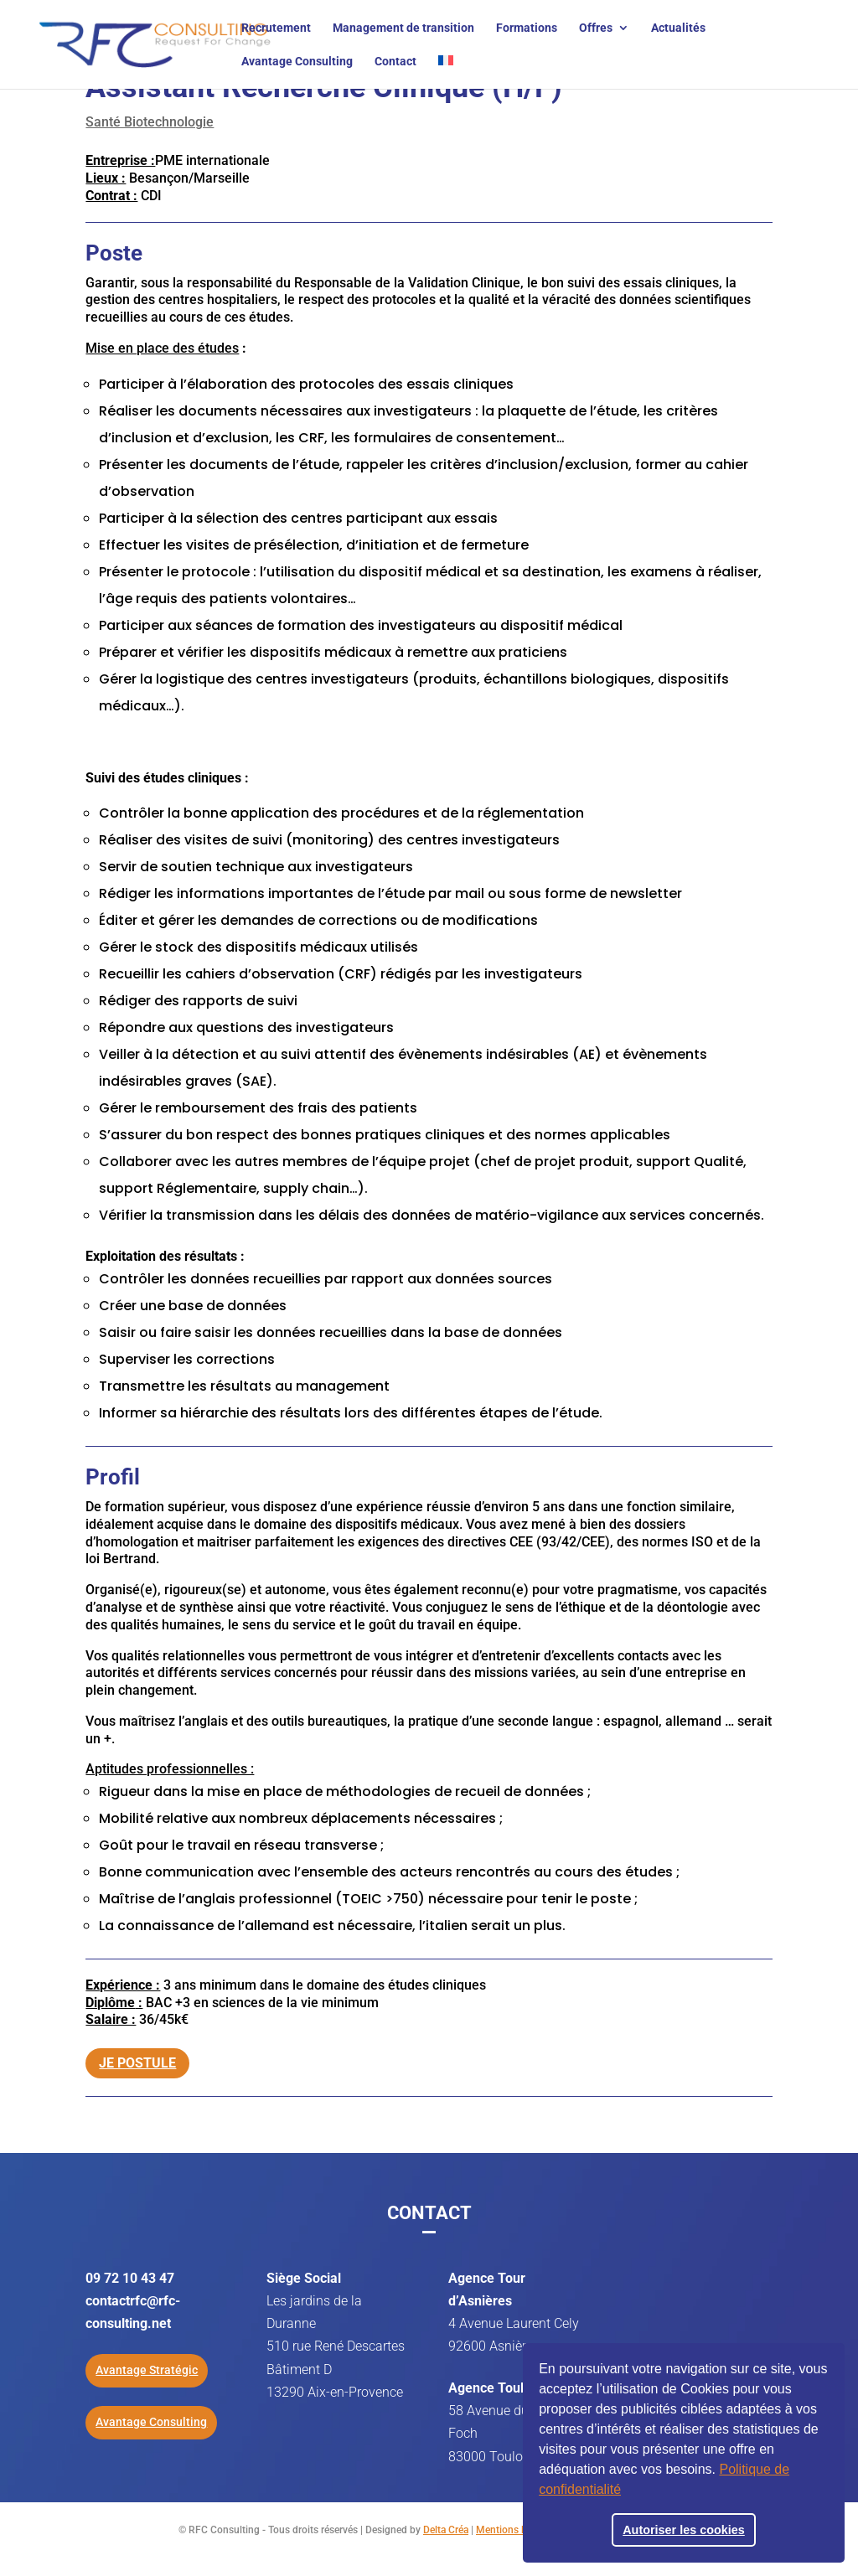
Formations (526, 28)
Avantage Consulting (297, 61)
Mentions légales (514, 2530)
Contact (395, 61)
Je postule (137, 2052)
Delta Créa (445, 2530)
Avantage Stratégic (147, 2370)
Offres (595, 28)
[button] (626, 2491)
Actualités (678, 28)
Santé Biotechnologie (149, 122)
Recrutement (276, 28)
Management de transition (403, 28)
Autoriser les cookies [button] (684, 2530)
